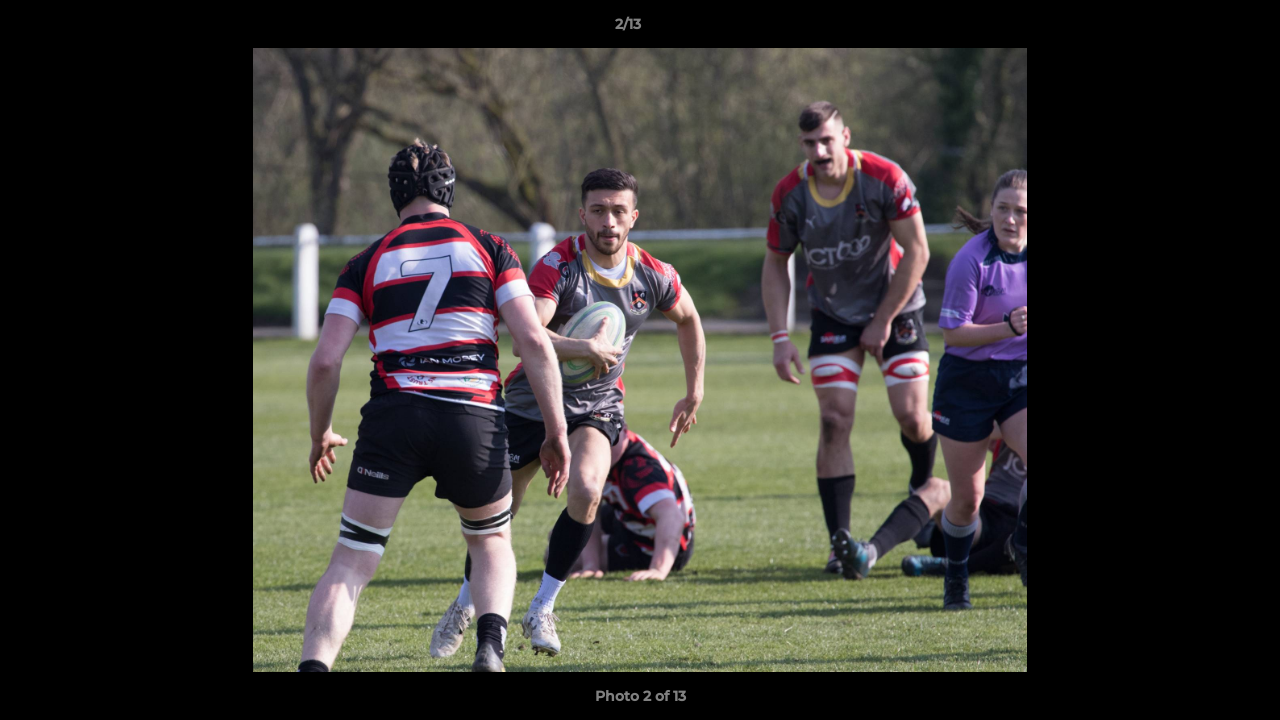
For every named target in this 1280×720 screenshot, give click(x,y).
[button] (1196, 29)
